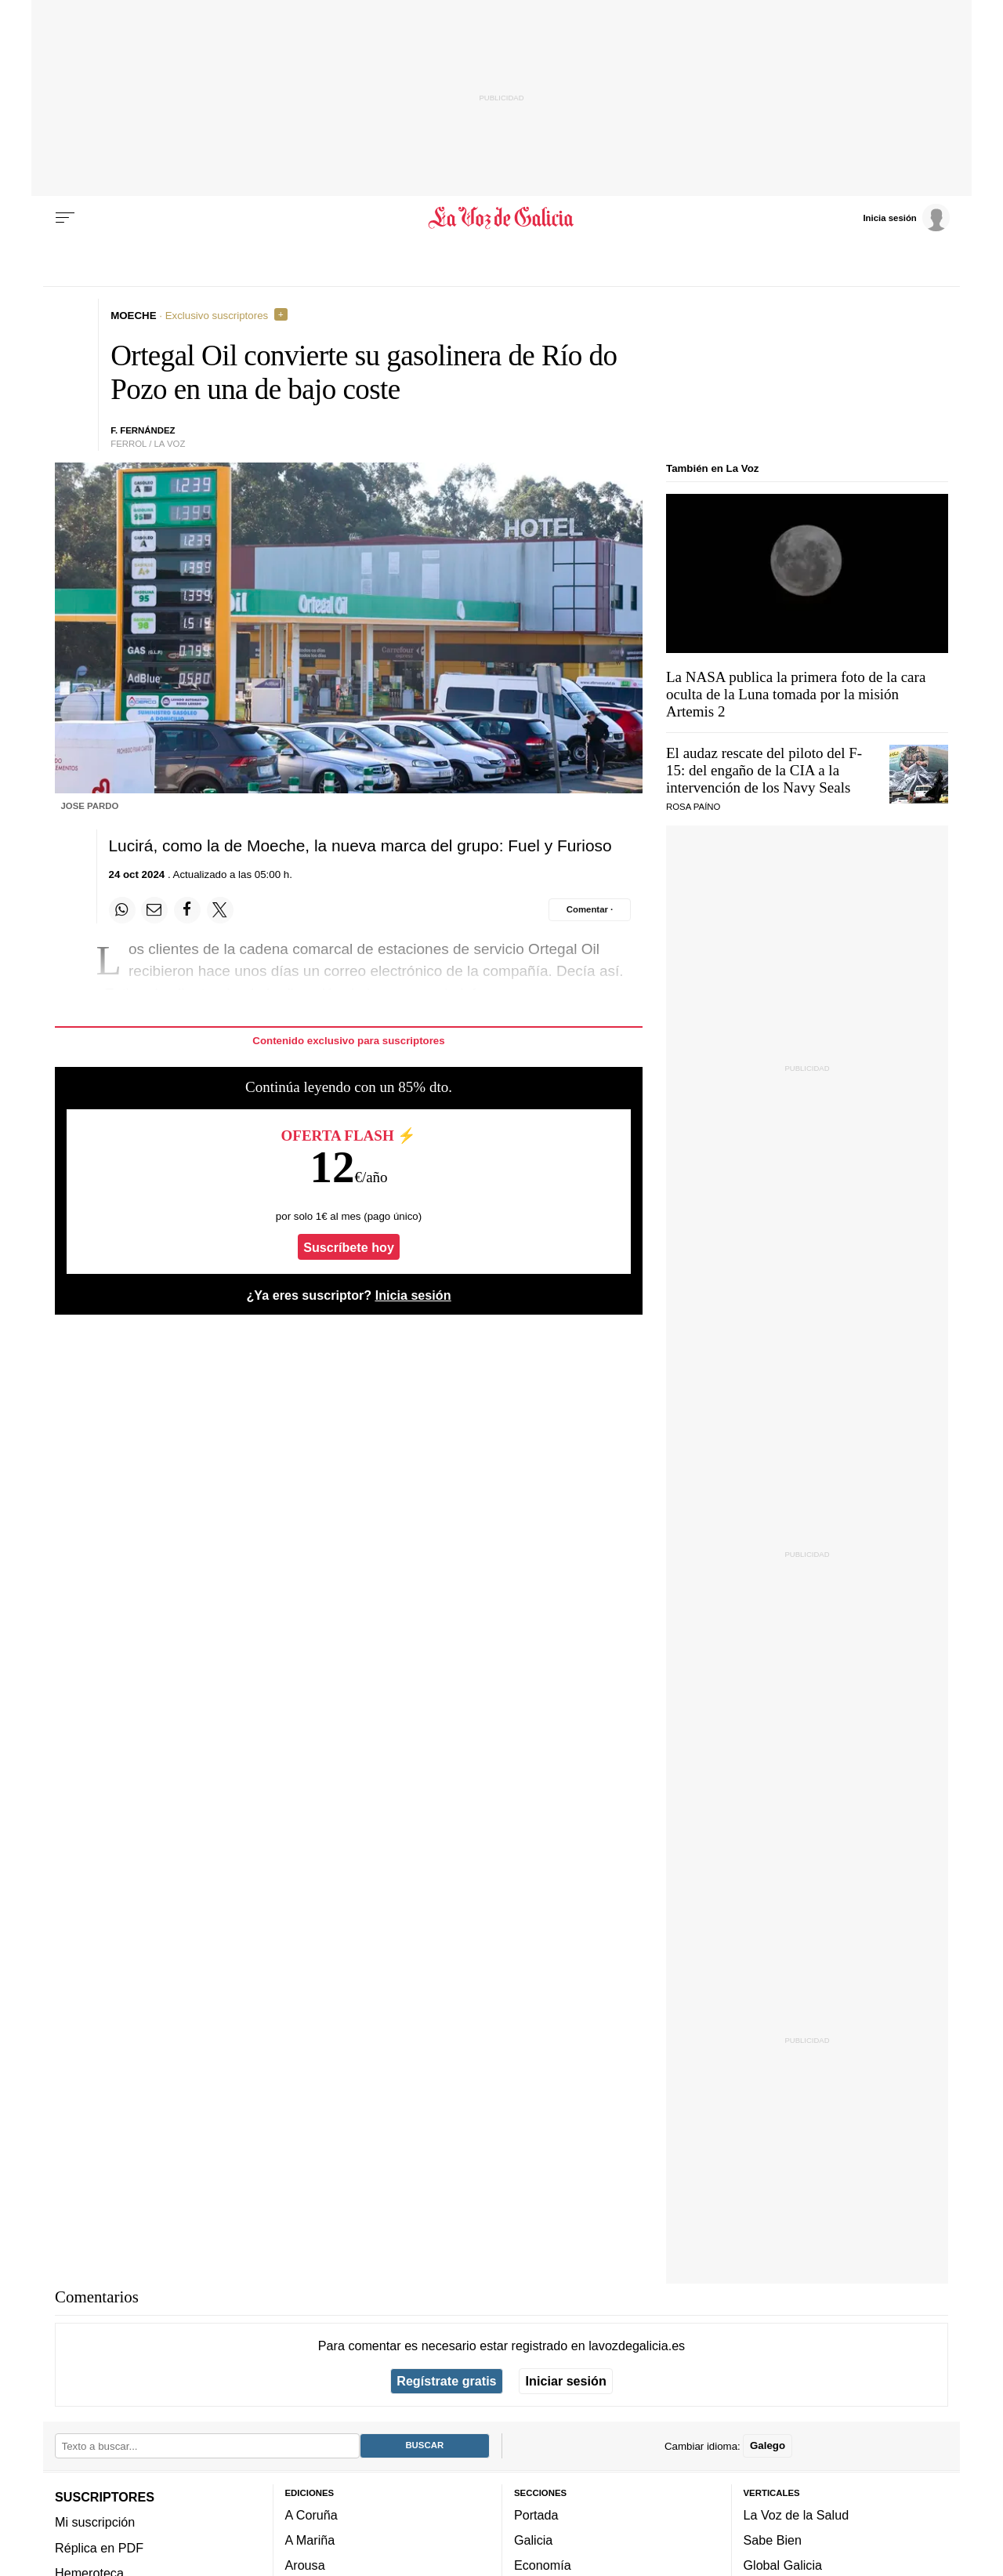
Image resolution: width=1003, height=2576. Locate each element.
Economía (542, 2565)
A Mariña (310, 2540)
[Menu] (65, 218)
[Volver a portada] (501, 218)
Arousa (305, 2565)
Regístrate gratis (446, 2381)
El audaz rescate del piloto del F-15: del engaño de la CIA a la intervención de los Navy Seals (764, 770)
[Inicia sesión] (906, 217)
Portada (536, 2515)
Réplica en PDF (99, 2547)
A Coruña (311, 2515)
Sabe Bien (773, 2540)
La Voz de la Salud (796, 2515)
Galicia (533, 2540)
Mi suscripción (95, 2522)
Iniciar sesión (566, 2381)
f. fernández (142, 430)
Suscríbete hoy (348, 1247)
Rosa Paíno (693, 806)
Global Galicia (783, 2565)
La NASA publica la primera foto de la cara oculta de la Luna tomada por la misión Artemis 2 (795, 694)
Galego (767, 2445)
